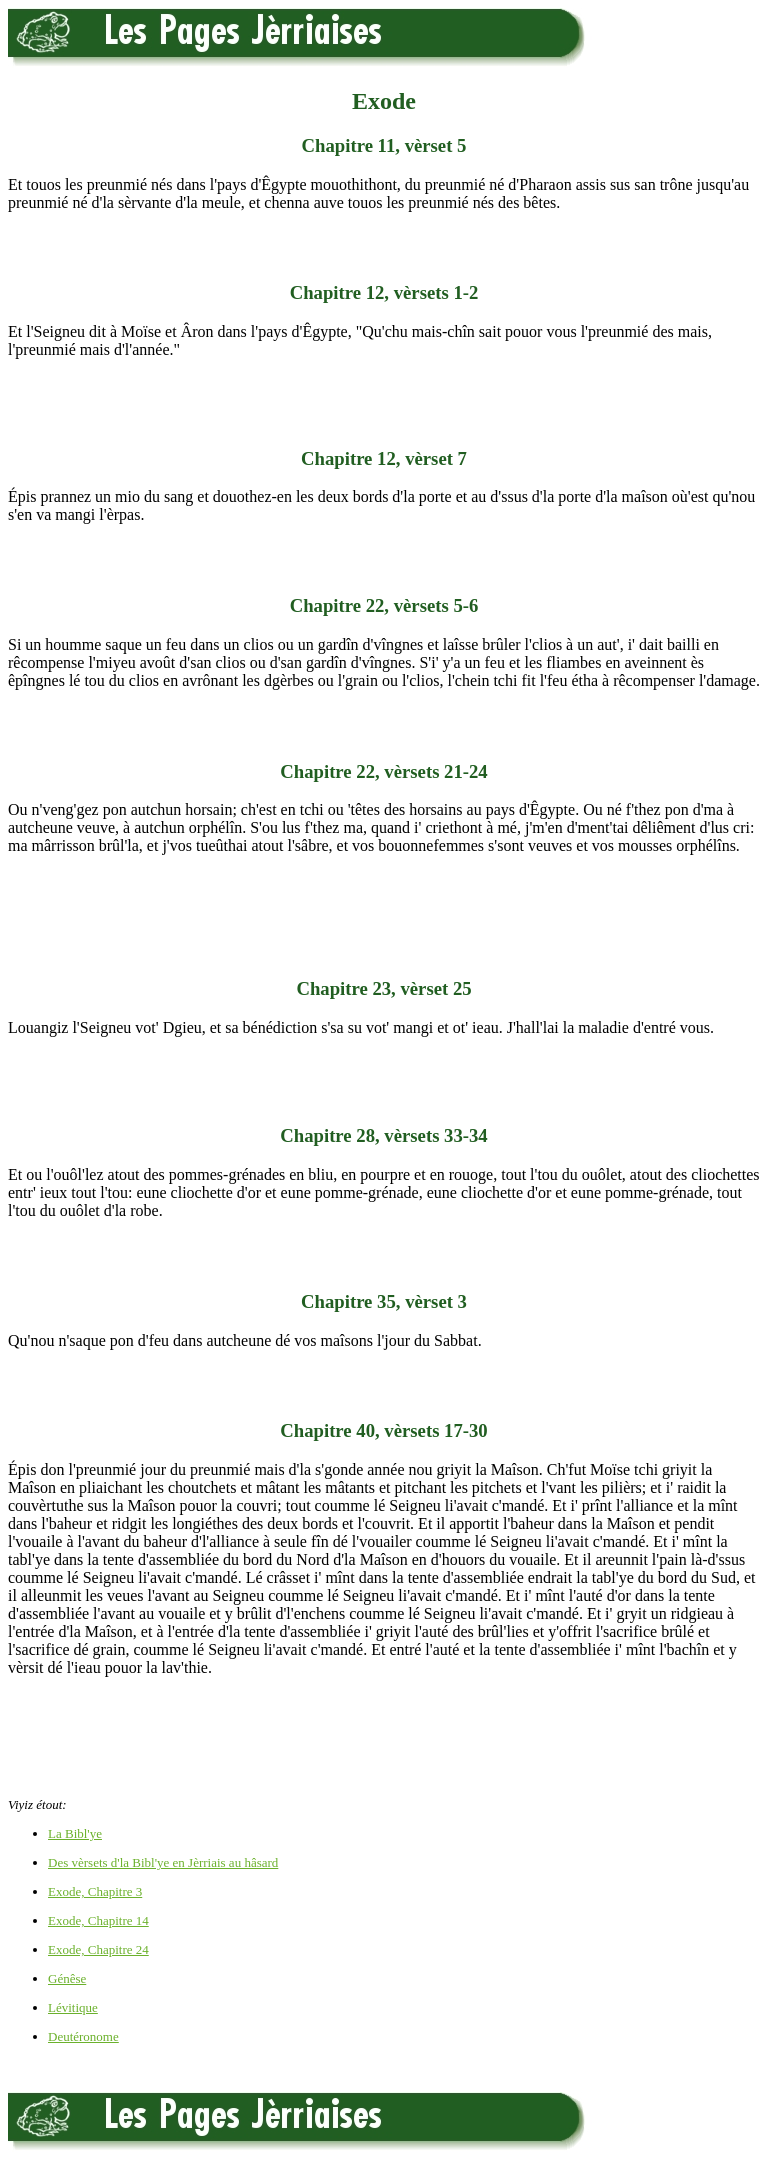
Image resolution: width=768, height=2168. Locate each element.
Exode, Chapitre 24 (98, 1949)
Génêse (67, 1978)
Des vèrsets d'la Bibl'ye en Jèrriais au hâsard (163, 1862)
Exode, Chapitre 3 (95, 1891)
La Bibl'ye (75, 1833)
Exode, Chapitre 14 (98, 1920)
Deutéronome (83, 2036)
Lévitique (73, 2007)
